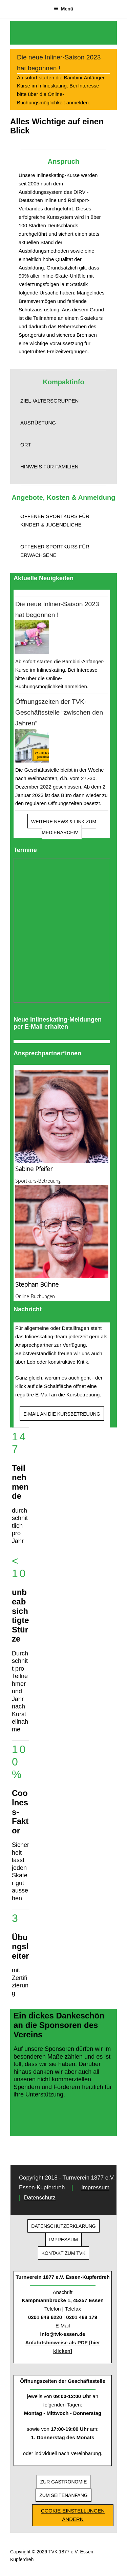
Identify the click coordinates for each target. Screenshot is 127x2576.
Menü (63, 8)
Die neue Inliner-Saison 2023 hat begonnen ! (59, 63)
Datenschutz (40, 2197)
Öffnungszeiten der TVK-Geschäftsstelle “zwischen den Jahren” (59, 712)
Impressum (95, 2187)
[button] (63, 401)
